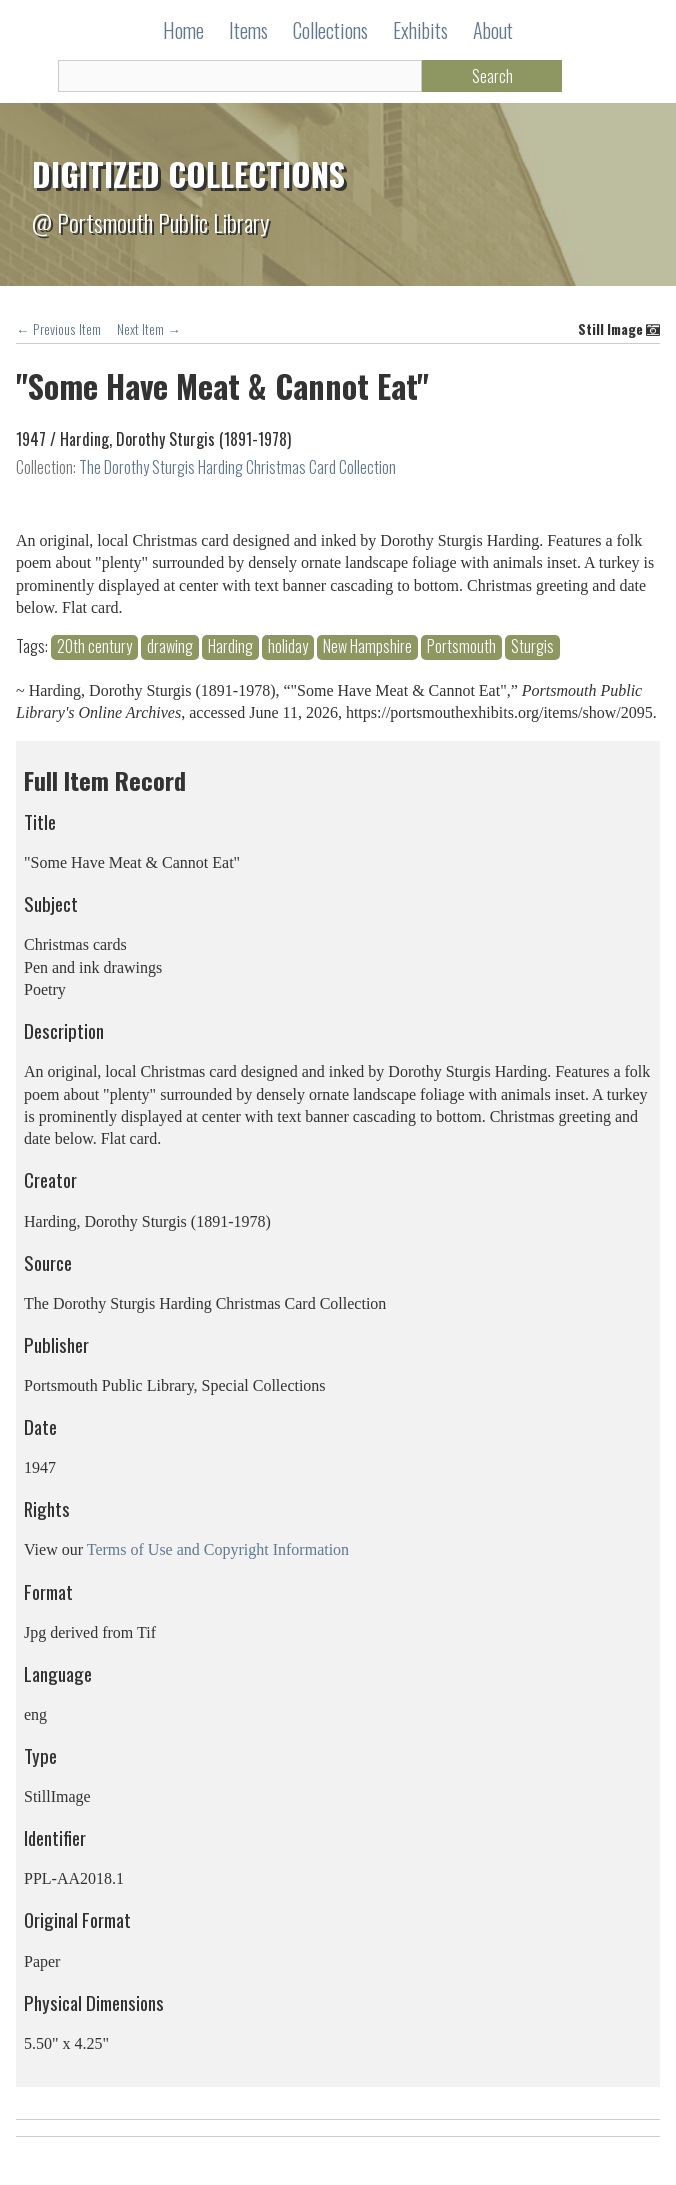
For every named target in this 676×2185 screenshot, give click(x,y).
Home (183, 30)
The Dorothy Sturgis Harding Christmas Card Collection (237, 467)
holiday (288, 646)
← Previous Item (58, 329)
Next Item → (149, 329)
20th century (94, 646)
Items (248, 30)
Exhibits (420, 30)
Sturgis (532, 646)
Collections (330, 30)
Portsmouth (461, 646)
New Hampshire (367, 646)
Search (492, 76)
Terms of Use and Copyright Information (218, 1549)
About (493, 30)
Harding (230, 646)
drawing (170, 646)
